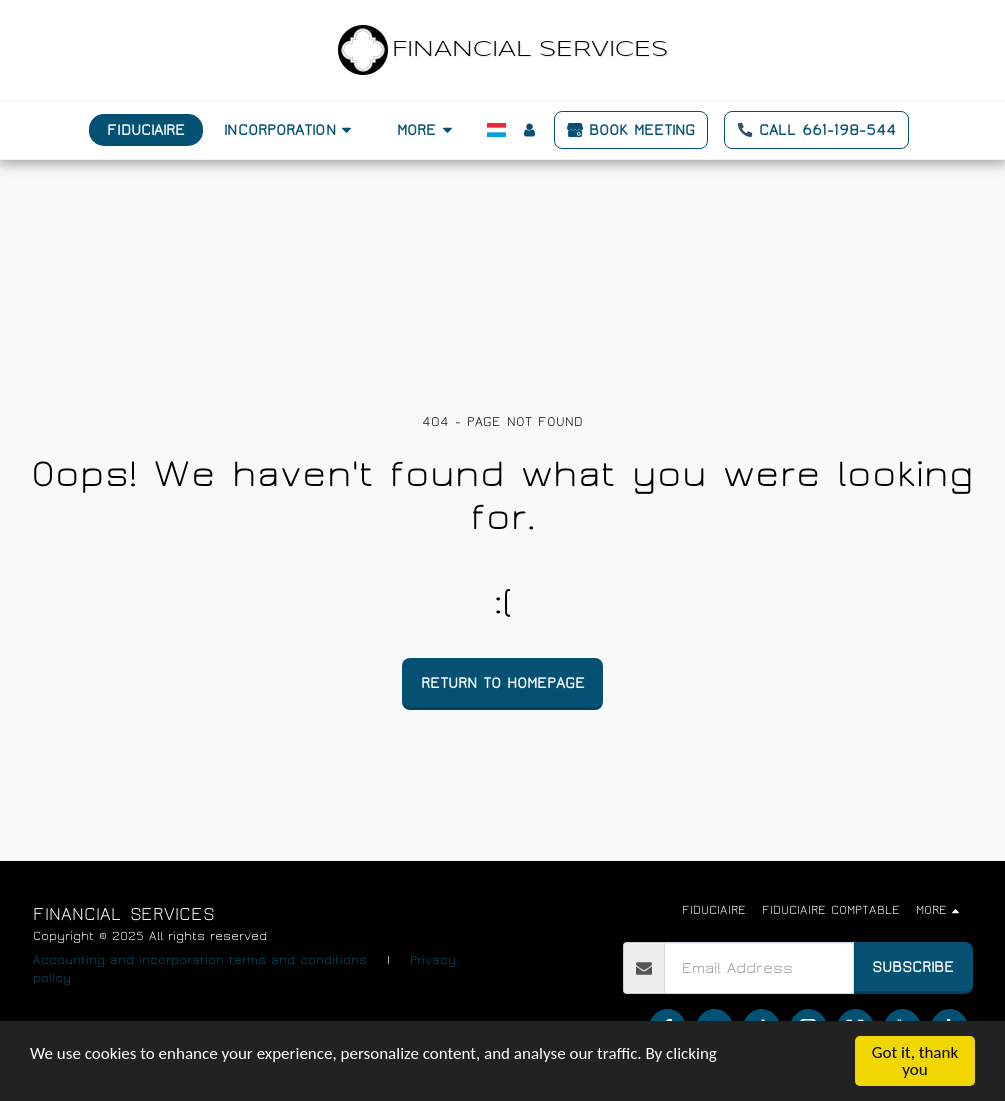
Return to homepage (503, 683)
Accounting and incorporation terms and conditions (200, 960)
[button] (291, 130)
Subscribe (913, 967)
